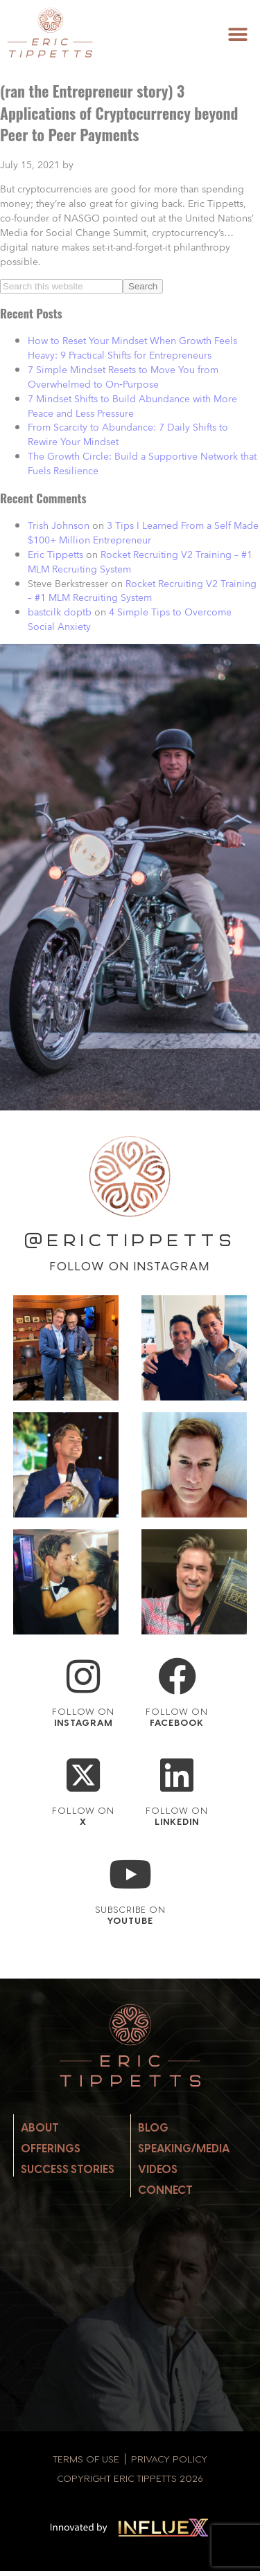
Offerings (50, 2148)
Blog (153, 2127)
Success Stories (67, 2169)
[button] (237, 34)
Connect (165, 2190)
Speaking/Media (183, 2148)
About (40, 2127)
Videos (157, 2169)
